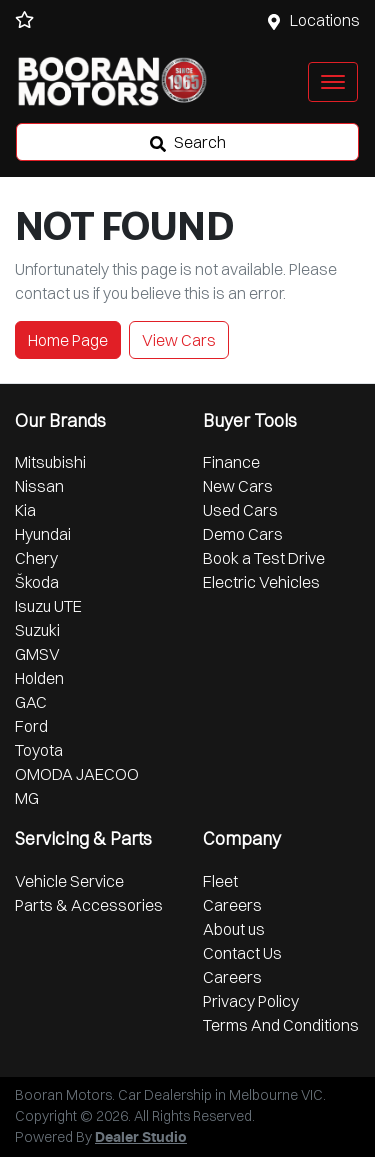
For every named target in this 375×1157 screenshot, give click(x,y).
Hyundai (43, 534)
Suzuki (37, 630)
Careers (232, 905)
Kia (25, 510)
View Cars (179, 340)
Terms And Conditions (281, 1025)
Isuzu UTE (48, 606)
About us (234, 929)
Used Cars (240, 510)
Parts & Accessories (89, 905)
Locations (325, 20)
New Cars (238, 486)
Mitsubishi (50, 462)
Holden (39, 678)
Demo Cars (243, 534)
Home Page (68, 340)
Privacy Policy (251, 1001)
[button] (333, 82)
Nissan (39, 486)
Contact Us (242, 953)
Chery (36, 558)
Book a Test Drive (264, 558)
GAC (31, 702)
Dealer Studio (141, 1138)
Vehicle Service (69, 881)
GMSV (37, 654)
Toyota (39, 750)
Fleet (220, 881)
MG (27, 798)
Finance (231, 462)
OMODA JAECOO (77, 774)
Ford (31, 726)
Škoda (37, 582)
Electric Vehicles (261, 582)
